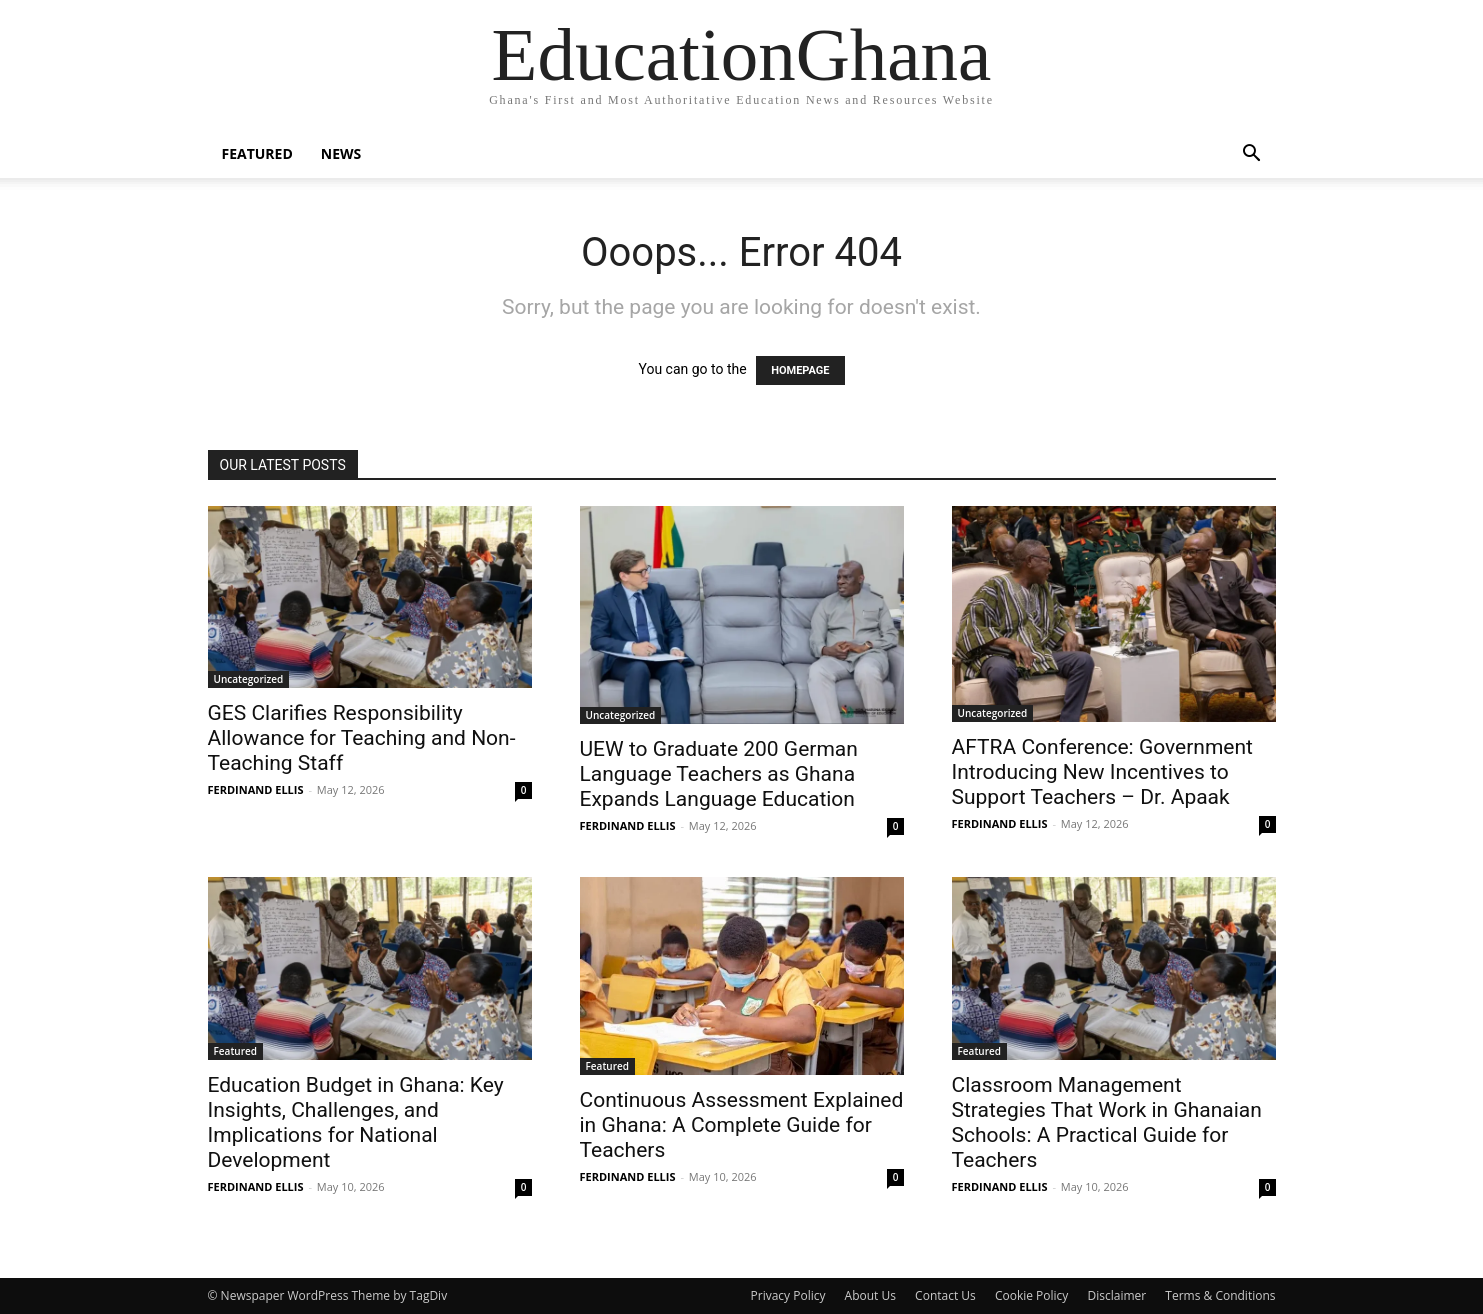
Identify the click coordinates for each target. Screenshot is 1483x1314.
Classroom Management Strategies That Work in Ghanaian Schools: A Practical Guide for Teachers (1107, 1122)
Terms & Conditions (1220, 1295)
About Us (870, 1295)
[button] (1252, 155)
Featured (257, 153)
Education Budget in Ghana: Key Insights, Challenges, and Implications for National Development (356, 1122)
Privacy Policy (788, 1295)
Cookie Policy (1031, 1295)
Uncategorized (249, 679)
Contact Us (945, 1295)
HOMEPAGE (800, 370)
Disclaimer (1117, 1295)
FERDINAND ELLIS (256, 789)
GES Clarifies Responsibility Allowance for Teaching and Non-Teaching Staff (362, 738)
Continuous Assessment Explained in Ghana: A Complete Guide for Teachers (742, 1125)
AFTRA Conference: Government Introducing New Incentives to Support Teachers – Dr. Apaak (1102, 772)
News (341, 153)
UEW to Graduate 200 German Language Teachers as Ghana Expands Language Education (719, 774)
